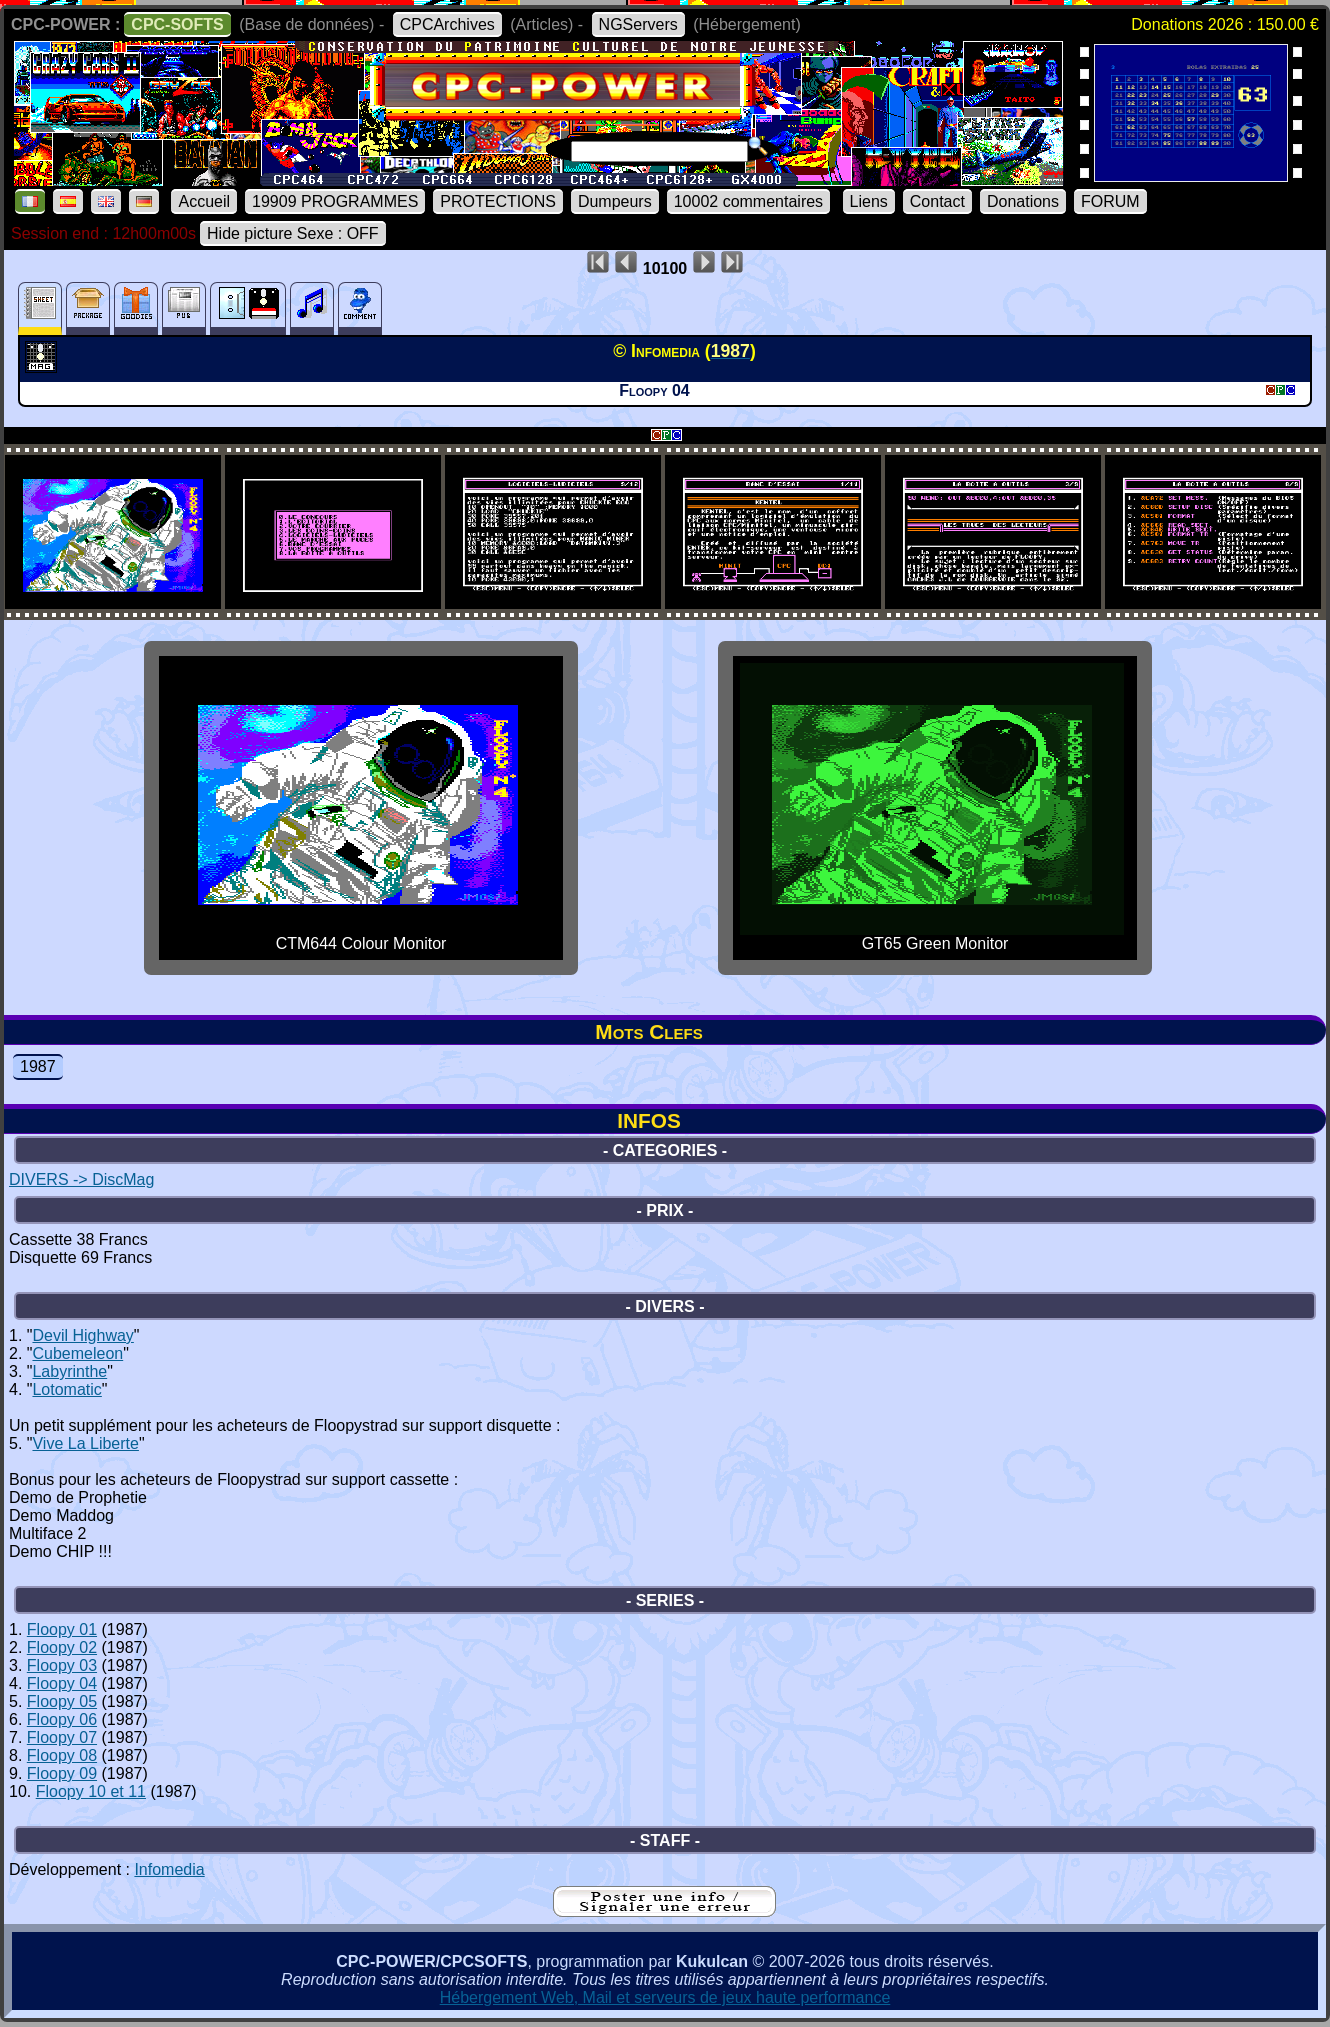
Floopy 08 (62, 1755)
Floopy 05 (62, 1701)
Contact (937, 201)
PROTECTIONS (498, 201)
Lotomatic (66, 1389)
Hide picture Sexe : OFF (293, 233)
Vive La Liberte (85, 1443)
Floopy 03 (62, 1665)
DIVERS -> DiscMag (81, 1179)
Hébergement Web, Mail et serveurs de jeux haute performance (665, 1997)
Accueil (204, 201)
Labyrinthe (69, 1371)
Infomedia (169, 1869)
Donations (1023, 201)
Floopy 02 (62, 1647)
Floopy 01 (62, 1629)
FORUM (1110, 201)
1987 (38, 1066)
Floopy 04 (62, 1683)
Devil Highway (82, 1335)
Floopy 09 (62, 1773)
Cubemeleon (77, 1353)
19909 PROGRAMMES (335, 201)
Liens (869, 201)
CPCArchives (447, 24)
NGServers (638, 24)
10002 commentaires (748, 201)
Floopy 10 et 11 (91, 1791)
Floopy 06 (62, 1719)
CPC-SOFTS (177, 24)
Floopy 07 (62, 1737)
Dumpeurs (615, 201)
